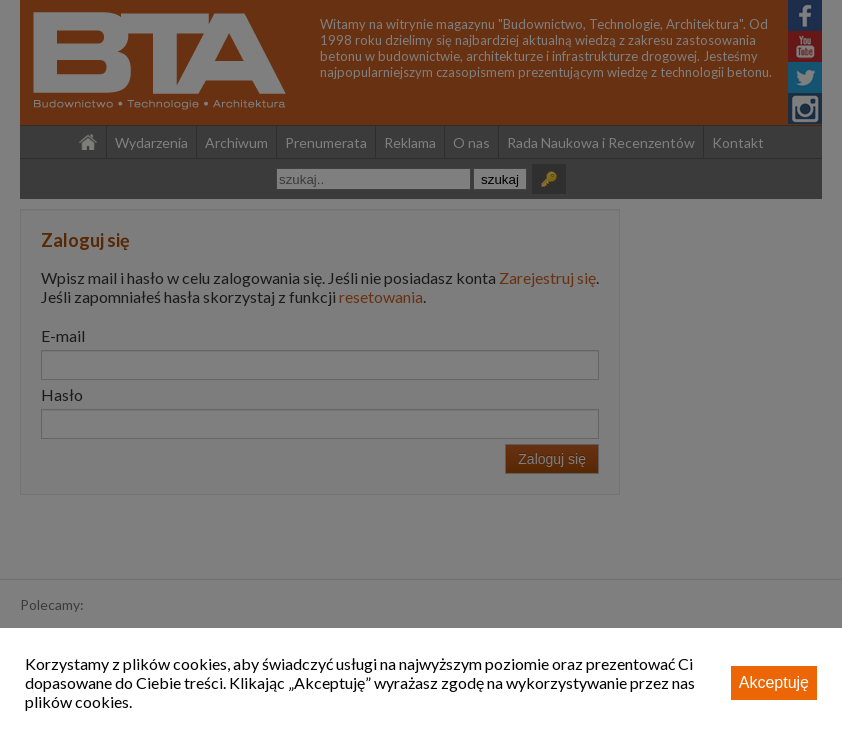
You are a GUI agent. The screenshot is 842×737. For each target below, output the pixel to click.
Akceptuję (774, 682)
